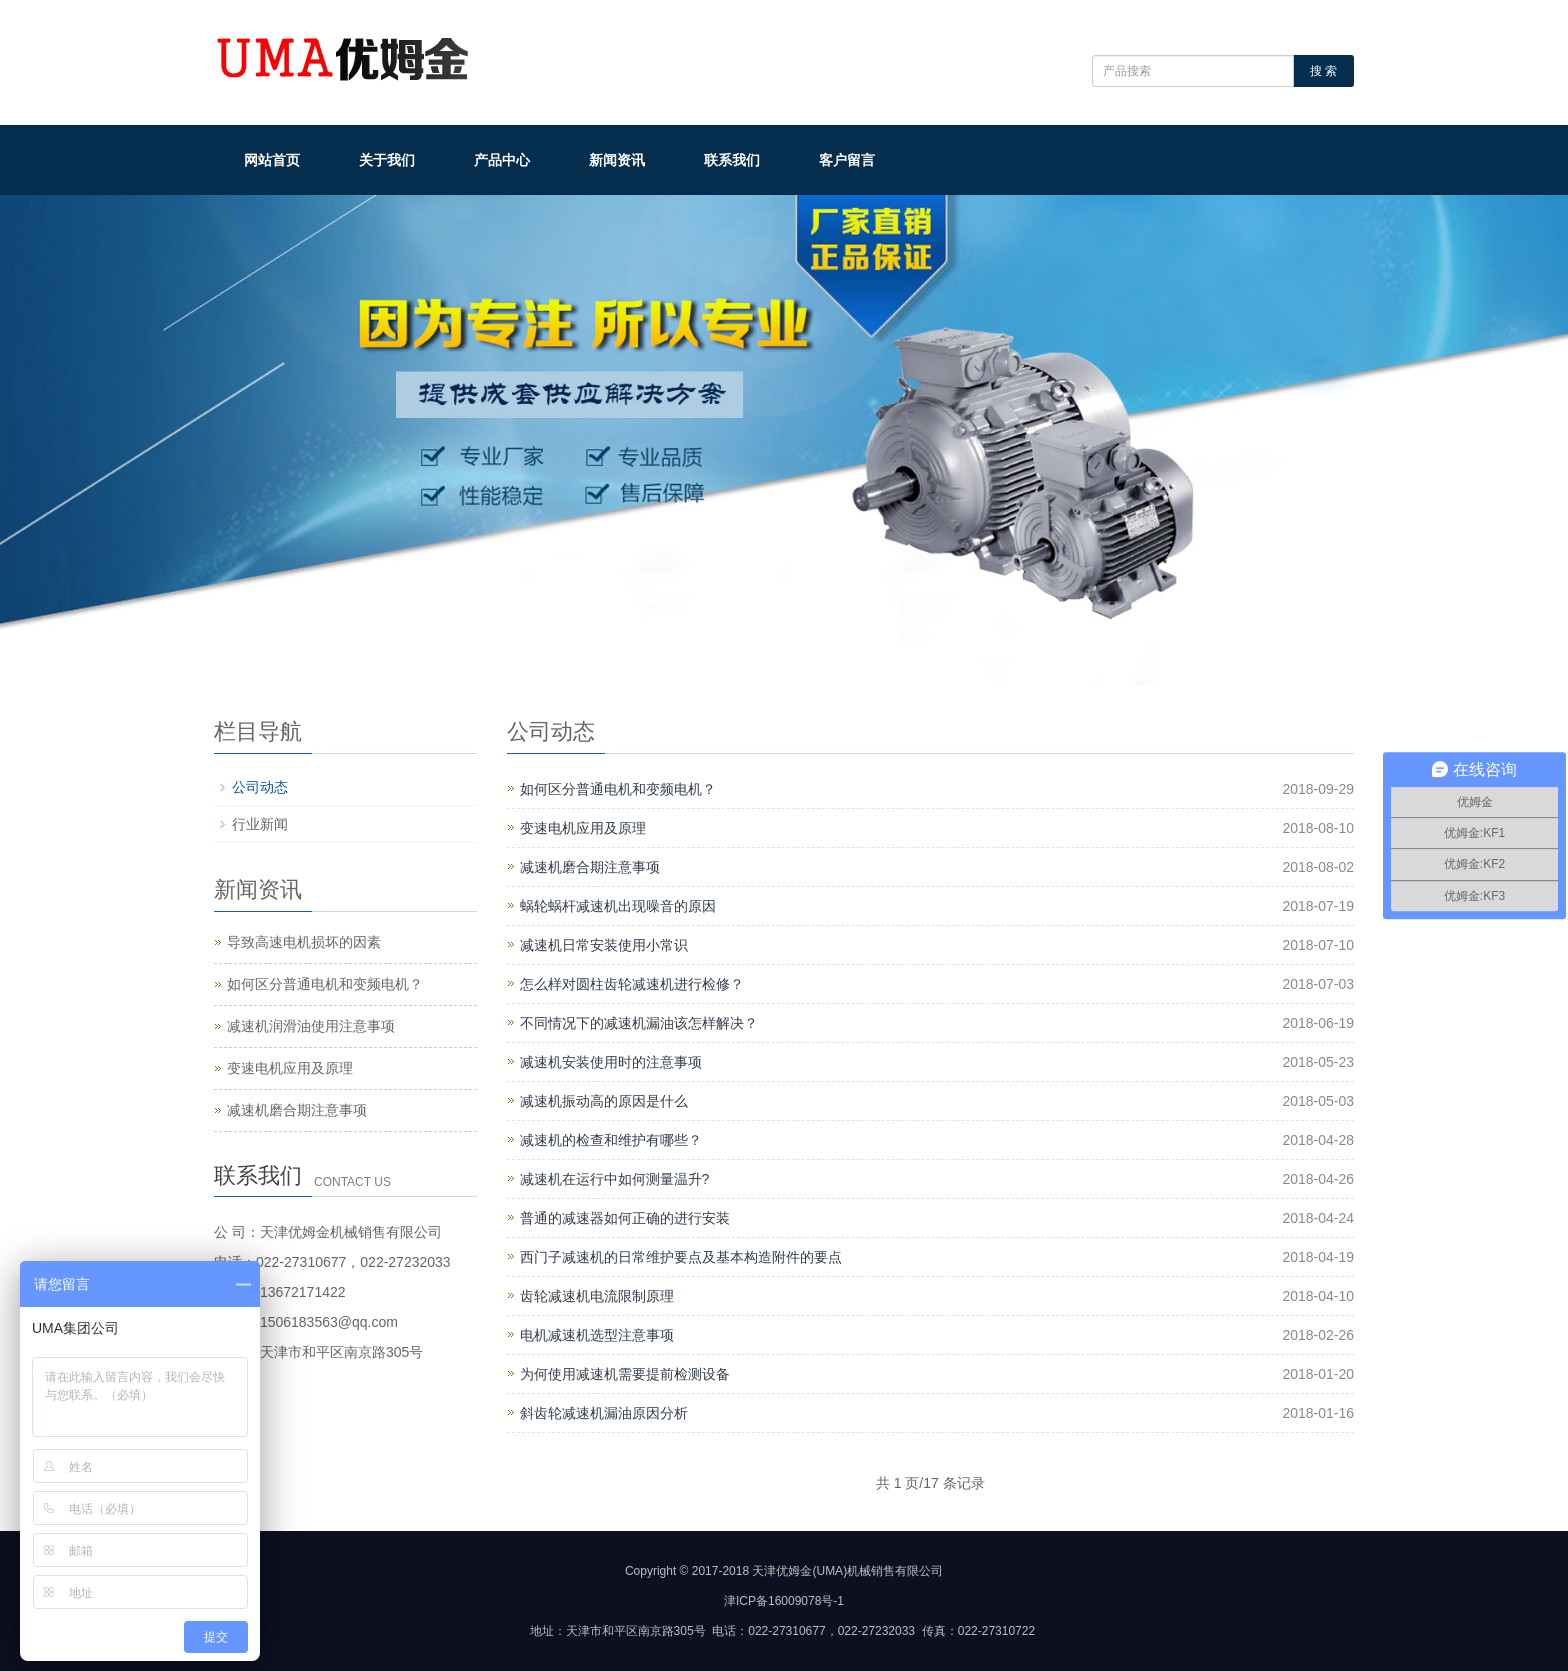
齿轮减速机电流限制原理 (597, 1296)
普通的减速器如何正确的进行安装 (625, 1218)
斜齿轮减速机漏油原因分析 (604, 1413)
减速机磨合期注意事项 (590, 867)
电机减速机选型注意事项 (597, 1335)
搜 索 (1323, 71)
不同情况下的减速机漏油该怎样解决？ (639, 1023)
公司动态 (260, 787)
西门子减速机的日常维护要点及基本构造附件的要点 (681, 1257)
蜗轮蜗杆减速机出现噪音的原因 (618, 906)
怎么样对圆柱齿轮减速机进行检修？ (632, 984)
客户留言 (847, 160)
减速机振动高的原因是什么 (604, 1101)
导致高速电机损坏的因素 (304, 942)
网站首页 (272, 160)
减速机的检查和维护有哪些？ (611, 1140)
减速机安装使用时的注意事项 (611, 1062)
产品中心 (502, 160)
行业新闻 (260, 824)
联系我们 (732, 160)
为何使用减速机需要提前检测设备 (625, 1374)
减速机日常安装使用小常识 (604, 945)
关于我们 (387, 160)
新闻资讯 (617, 160)
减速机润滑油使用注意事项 (311, 1026)
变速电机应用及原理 (583, 828)
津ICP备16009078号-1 (784, 1601)
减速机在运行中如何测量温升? (615, 1179)
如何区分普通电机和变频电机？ (618, 789)
